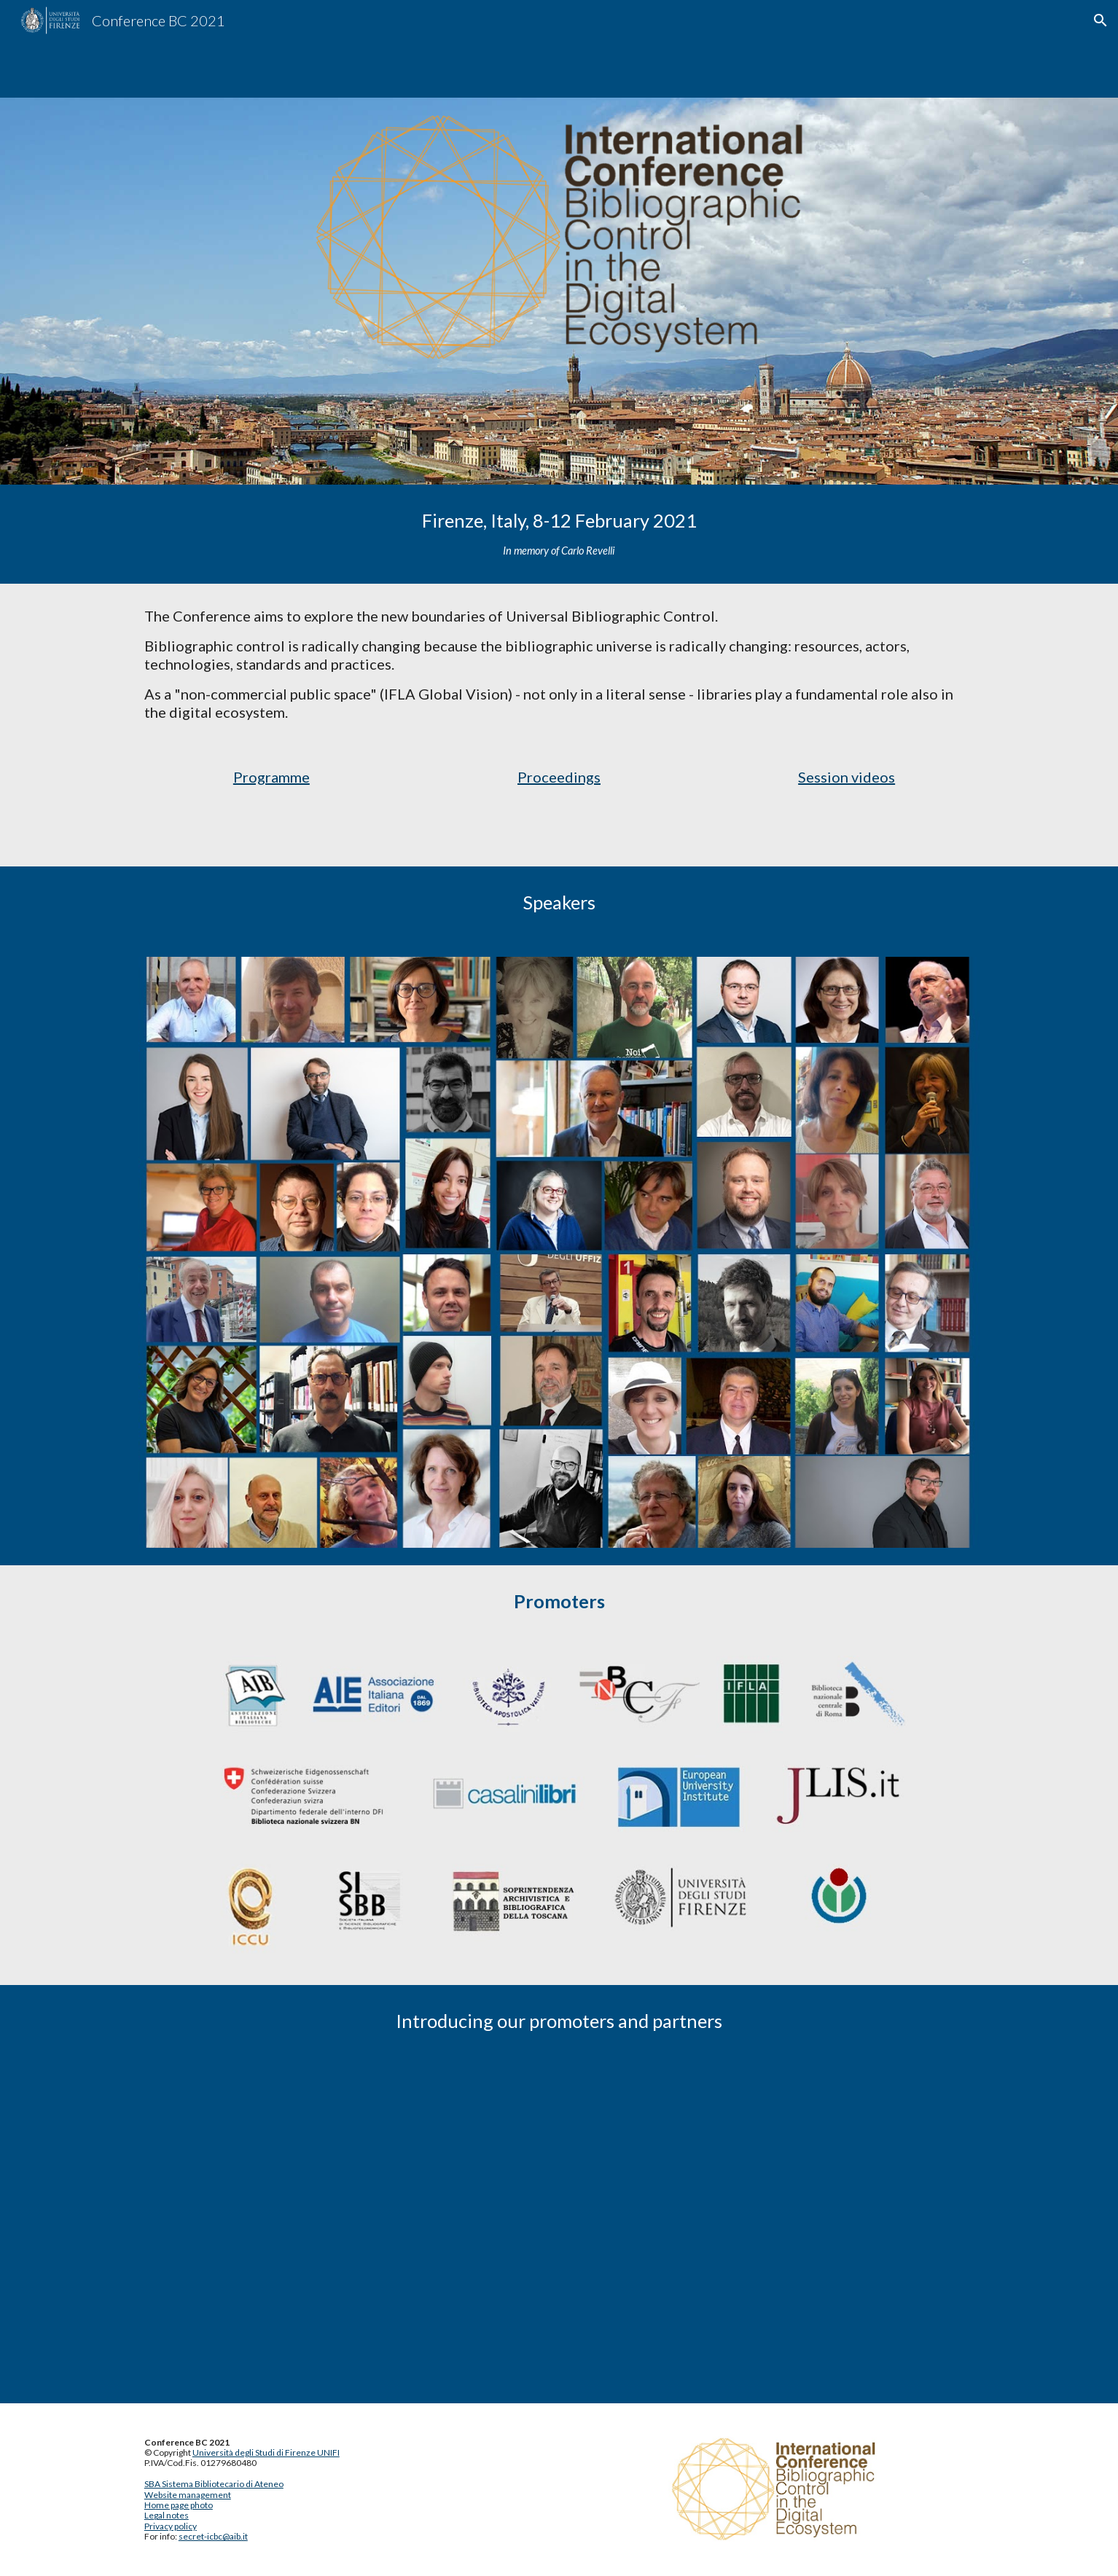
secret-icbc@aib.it (213, 2536)
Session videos (846, 777)
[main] (559, 534)
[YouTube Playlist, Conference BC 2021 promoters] (559, 2230)
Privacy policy (170, 2526)
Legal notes (166, 2515)
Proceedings (559, 777)
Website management (187, 2494)
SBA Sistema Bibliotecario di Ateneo (214, 2483)
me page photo (184, 2504)
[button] (1100, 20)
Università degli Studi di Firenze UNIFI (266, 2452)
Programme (271, 777)
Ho (150, 2504)
